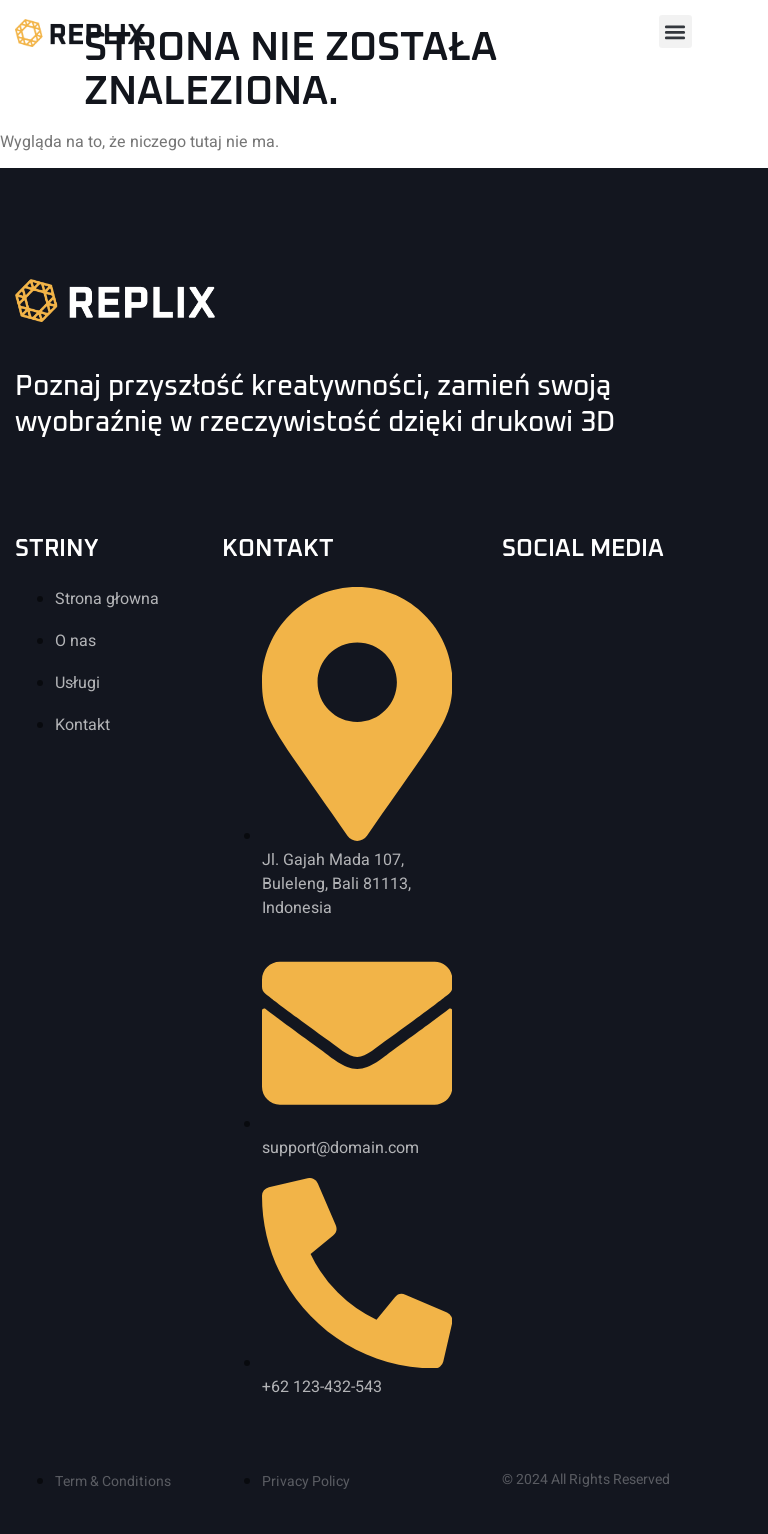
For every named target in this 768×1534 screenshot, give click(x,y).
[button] (675, 31)
